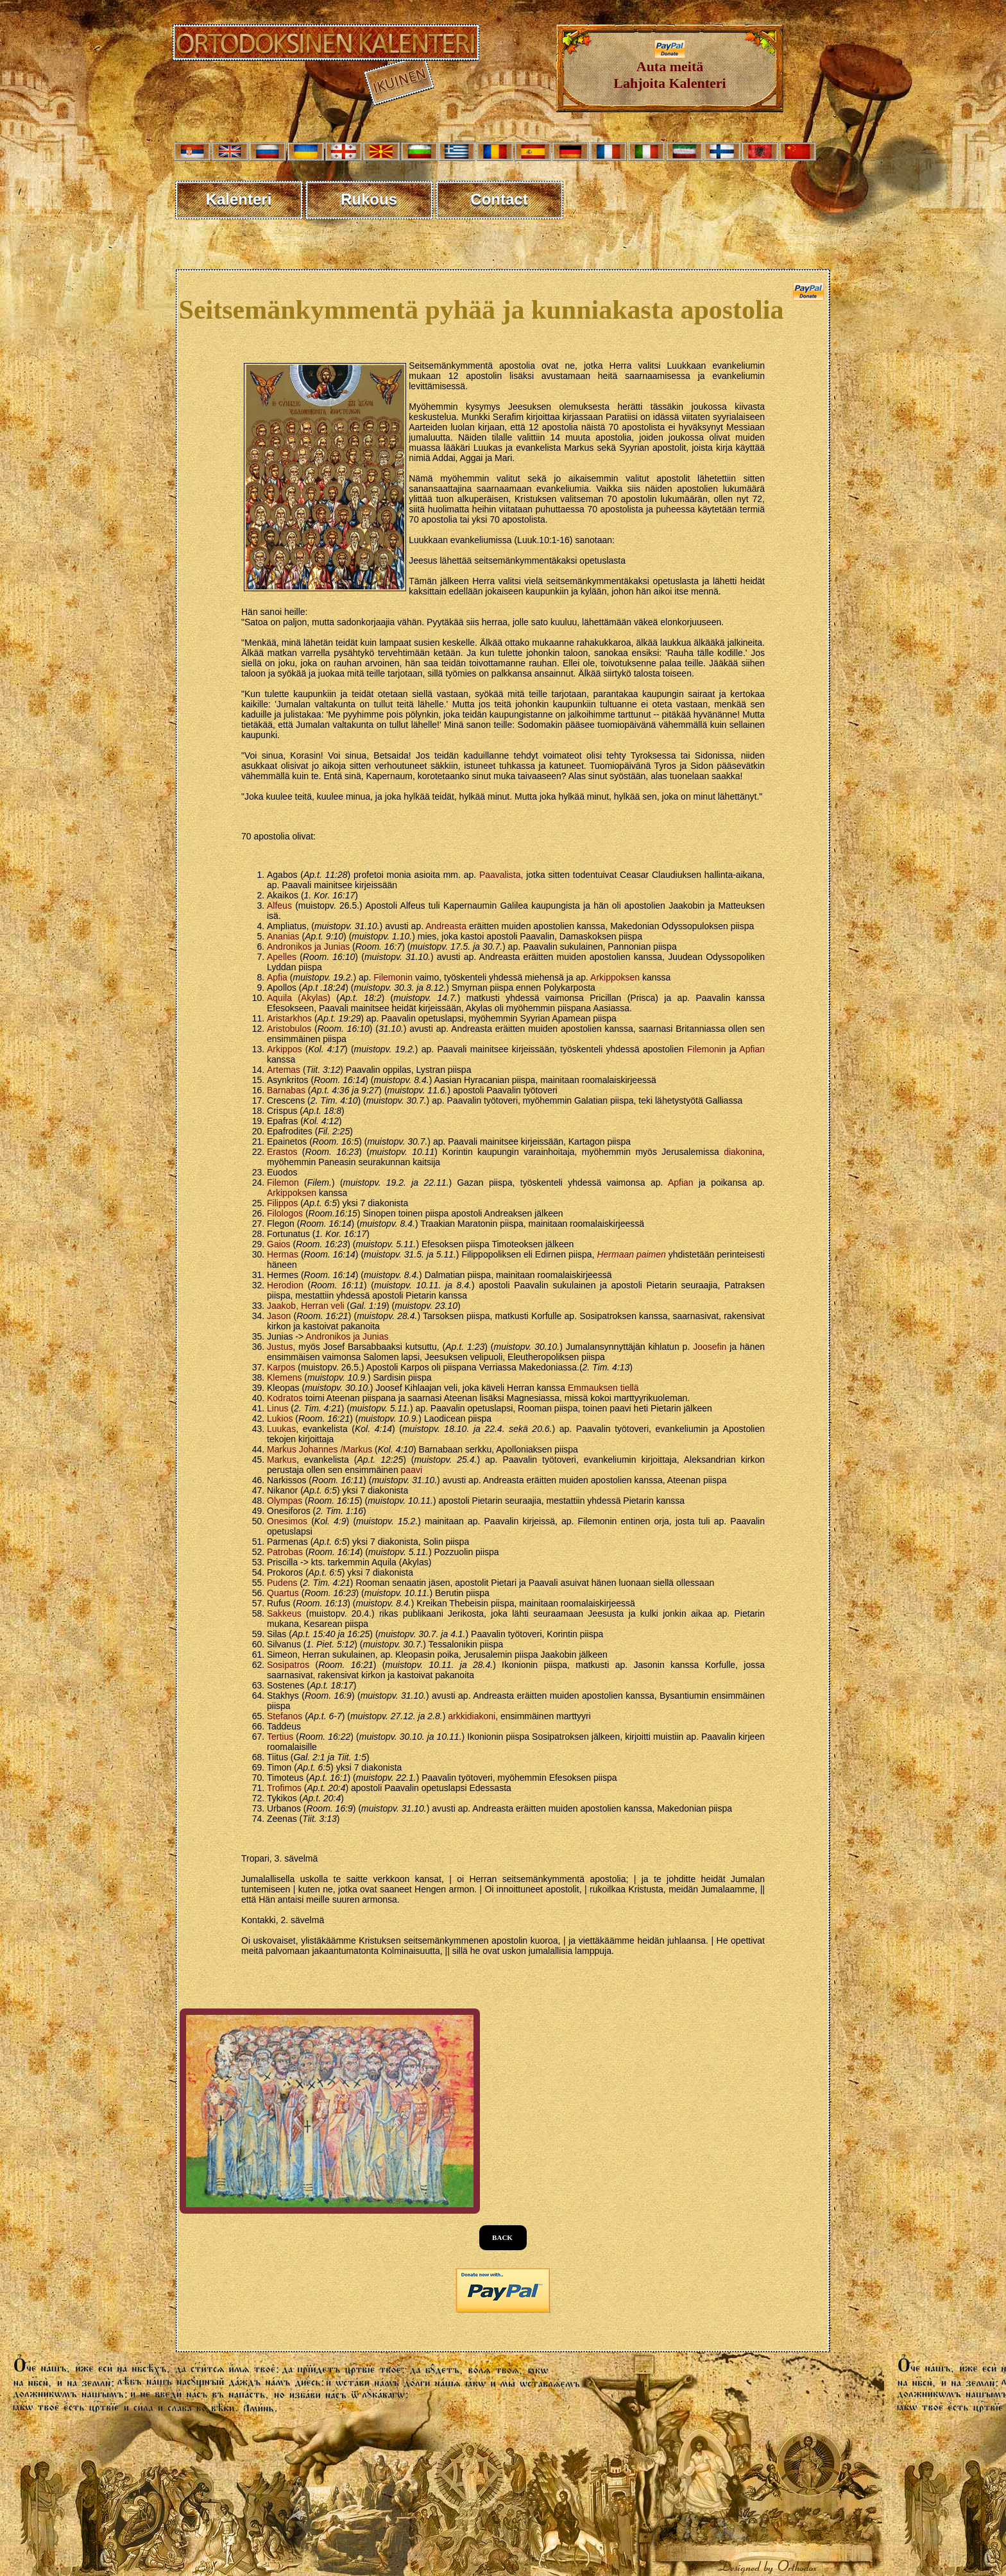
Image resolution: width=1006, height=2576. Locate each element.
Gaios (279, 1244)
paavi (411, 1470)
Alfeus (279, 905)
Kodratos (285, 1398)
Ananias (283, 936)
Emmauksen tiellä (603, 1388)
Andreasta (445, 926)
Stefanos (284, 1716)
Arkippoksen (615, 977)
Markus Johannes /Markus (319, 1449)
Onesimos (287, 1521)
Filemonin (393, 977)
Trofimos (284, 1788)
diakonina (743, 1152)
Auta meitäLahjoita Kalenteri (669, 68)
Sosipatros (288, 1665)
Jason (279, 1316)
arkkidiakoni (471, 1716)
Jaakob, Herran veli (306, 1306)
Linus (277, 1408)
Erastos (282, 1152)
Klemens (284, 1377)
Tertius (280, 1736)
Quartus (283, 1593)
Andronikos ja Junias (308, 946)
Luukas (281, 1429)
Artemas (283, 1070)
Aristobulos (289, 1028)
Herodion (285, 1285)
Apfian (752, 1049)
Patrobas (285, 1552)
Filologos (285, 1213)
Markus (281, 1459)
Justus (280, 1347)
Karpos (281, 1367)
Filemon (283, 1182)
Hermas (282, 1254)
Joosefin (709, 1347)
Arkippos (284, 1049)
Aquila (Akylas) (298, 998)
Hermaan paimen (631, 1254)
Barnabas (286, 1090)
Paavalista (500, 875)
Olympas (284, 1500)
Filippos (282, 1203)
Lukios (280, 1418)
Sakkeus (284, 1613)
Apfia (277, 977)
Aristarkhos (289, 1018)
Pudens (282, 1583)
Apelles (281, 957)
